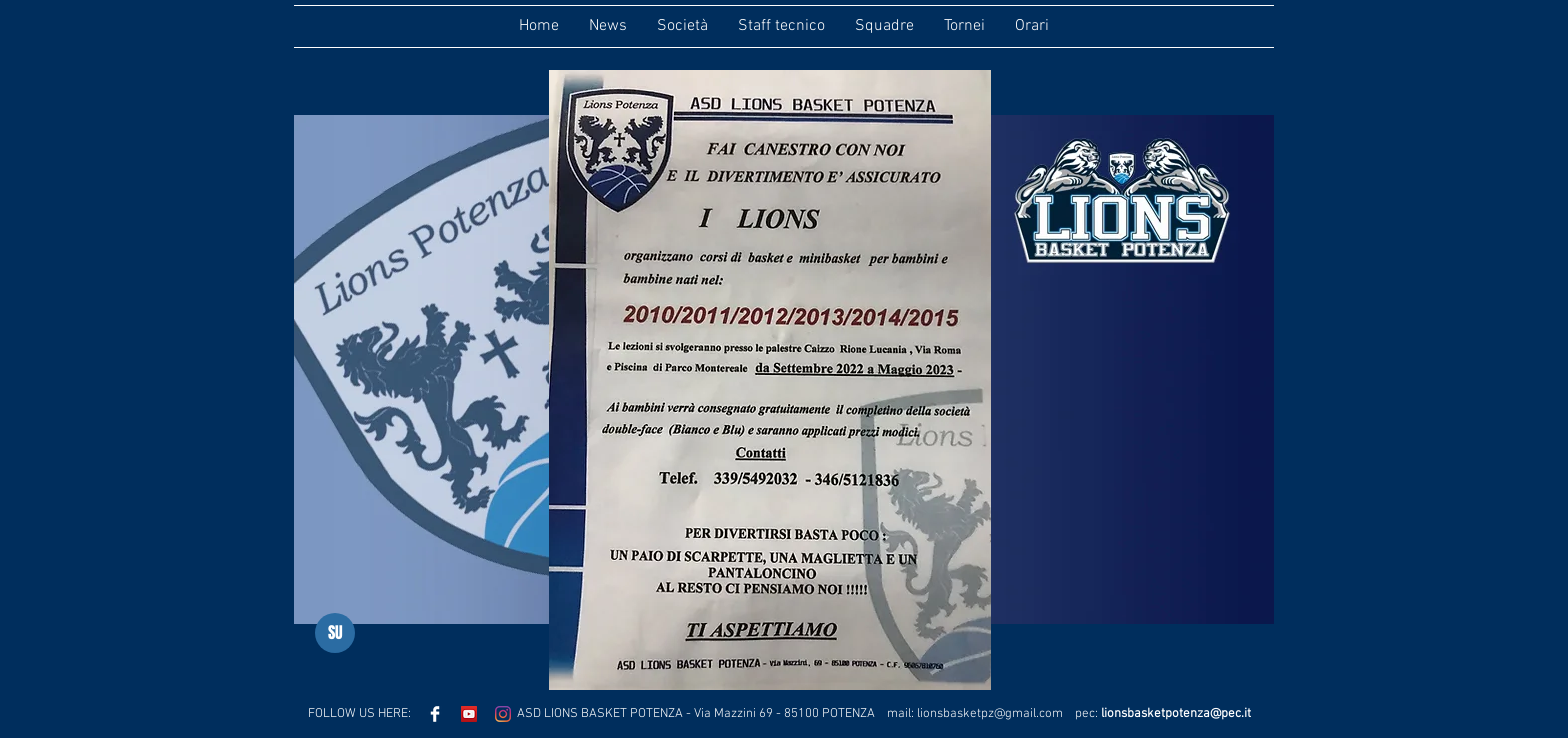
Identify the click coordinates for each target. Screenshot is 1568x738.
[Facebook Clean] (435, 714)
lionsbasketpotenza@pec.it (1176, 714)
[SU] (335, 633)
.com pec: (1068, 714)
